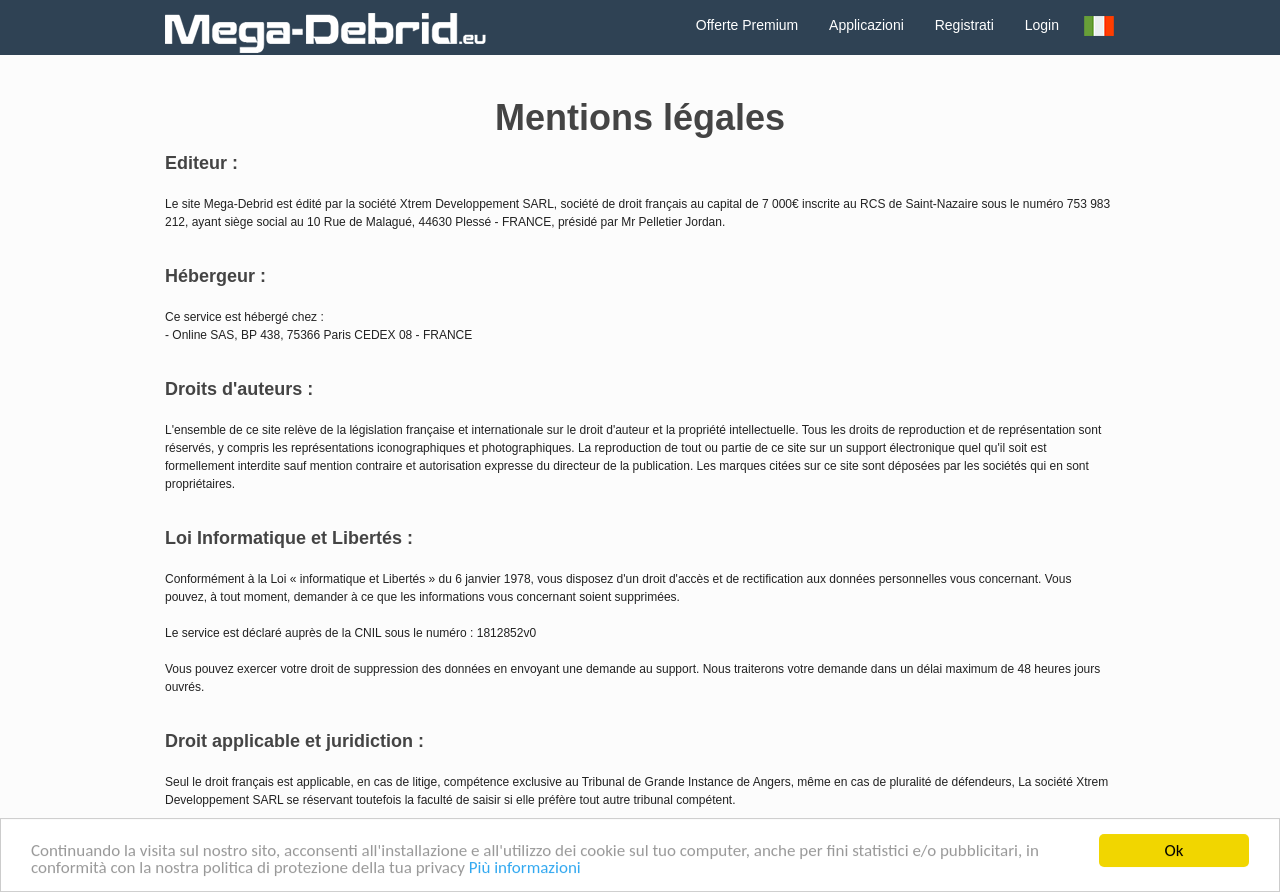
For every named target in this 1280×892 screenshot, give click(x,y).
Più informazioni (525, 868)
